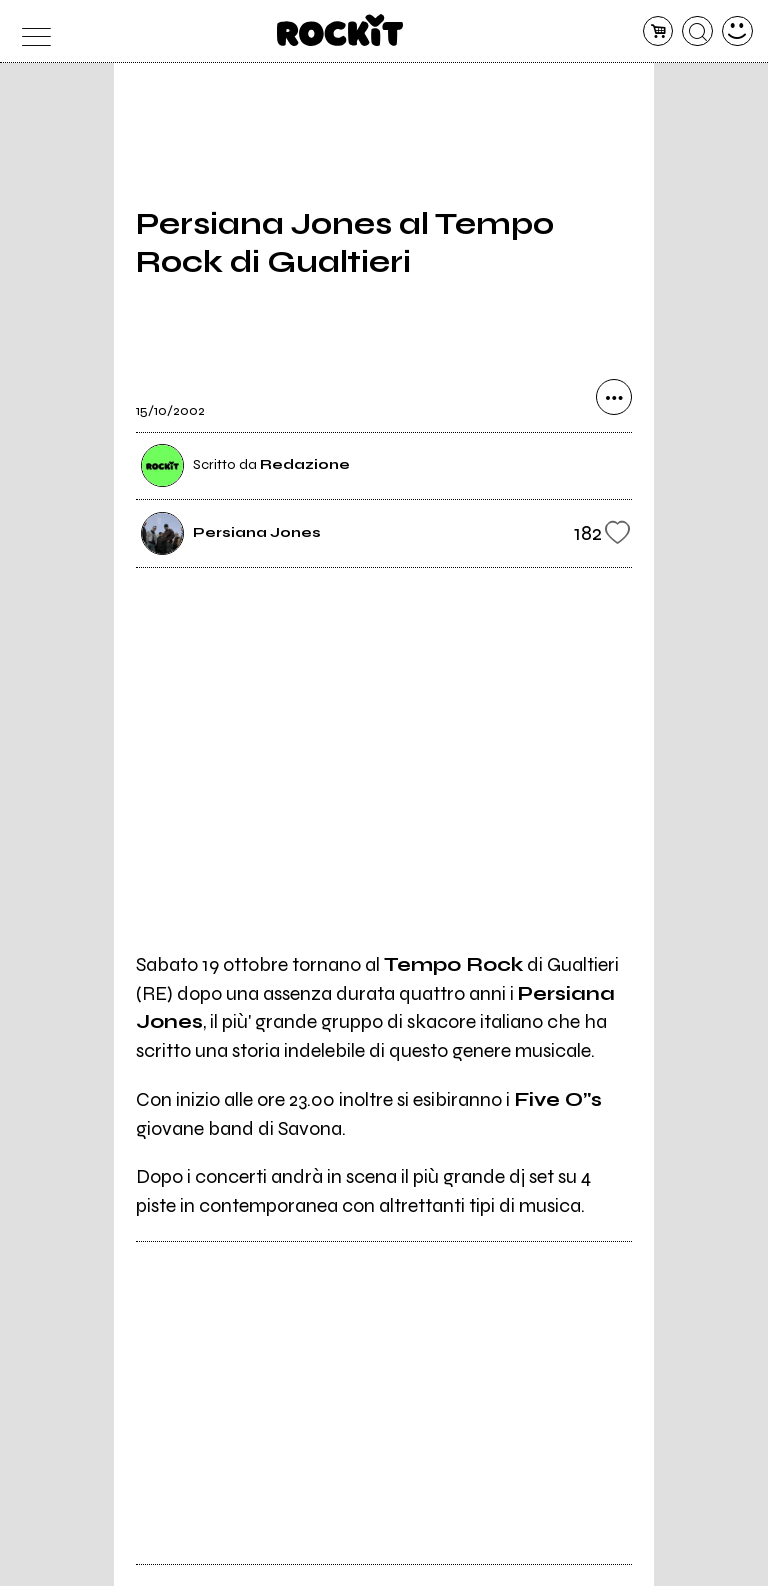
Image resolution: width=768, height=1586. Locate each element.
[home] (340, 30)
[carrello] (658, 31)
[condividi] (614, 397)
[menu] (30, 31)
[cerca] (697, 31)
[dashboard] (737, 31)
